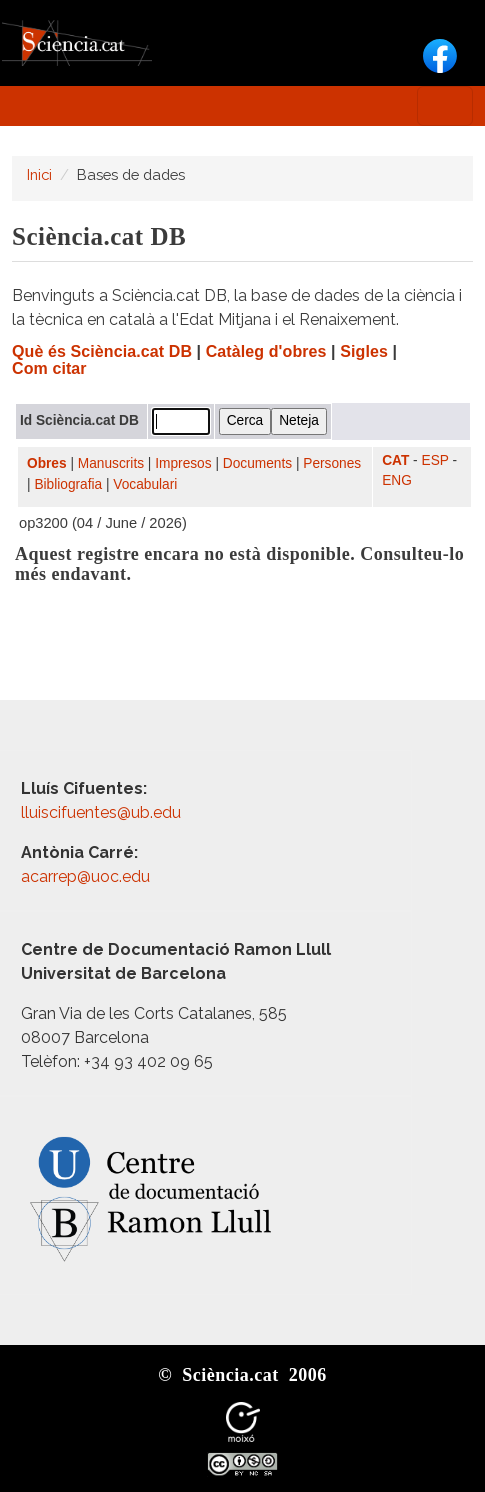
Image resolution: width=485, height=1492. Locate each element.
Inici (39, 174)
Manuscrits (111, 463)
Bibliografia (68, 484)
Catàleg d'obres (266, 351)
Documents (257, 463)
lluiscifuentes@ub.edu (103, 812)
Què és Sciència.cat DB (102, 351)
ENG (397, 480)
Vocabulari (145, 484)
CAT (395, 460)
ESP (435, 460)
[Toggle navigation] (445, 106)
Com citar (49, 368)
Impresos (183, 463)
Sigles (364, 351)
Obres (47, 463)
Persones (332, 463)
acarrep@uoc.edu (85, 876)
